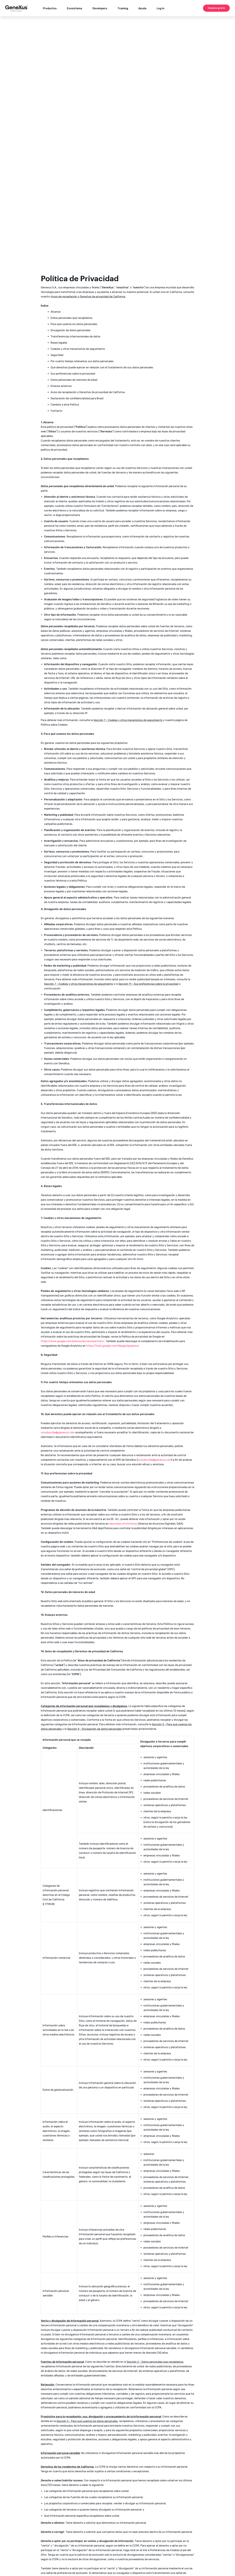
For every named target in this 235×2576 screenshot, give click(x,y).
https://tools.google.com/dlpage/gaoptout (112, 1345)
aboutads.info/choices (123, 1523)
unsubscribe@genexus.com (58, 1432)
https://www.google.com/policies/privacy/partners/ (72, 1341)
